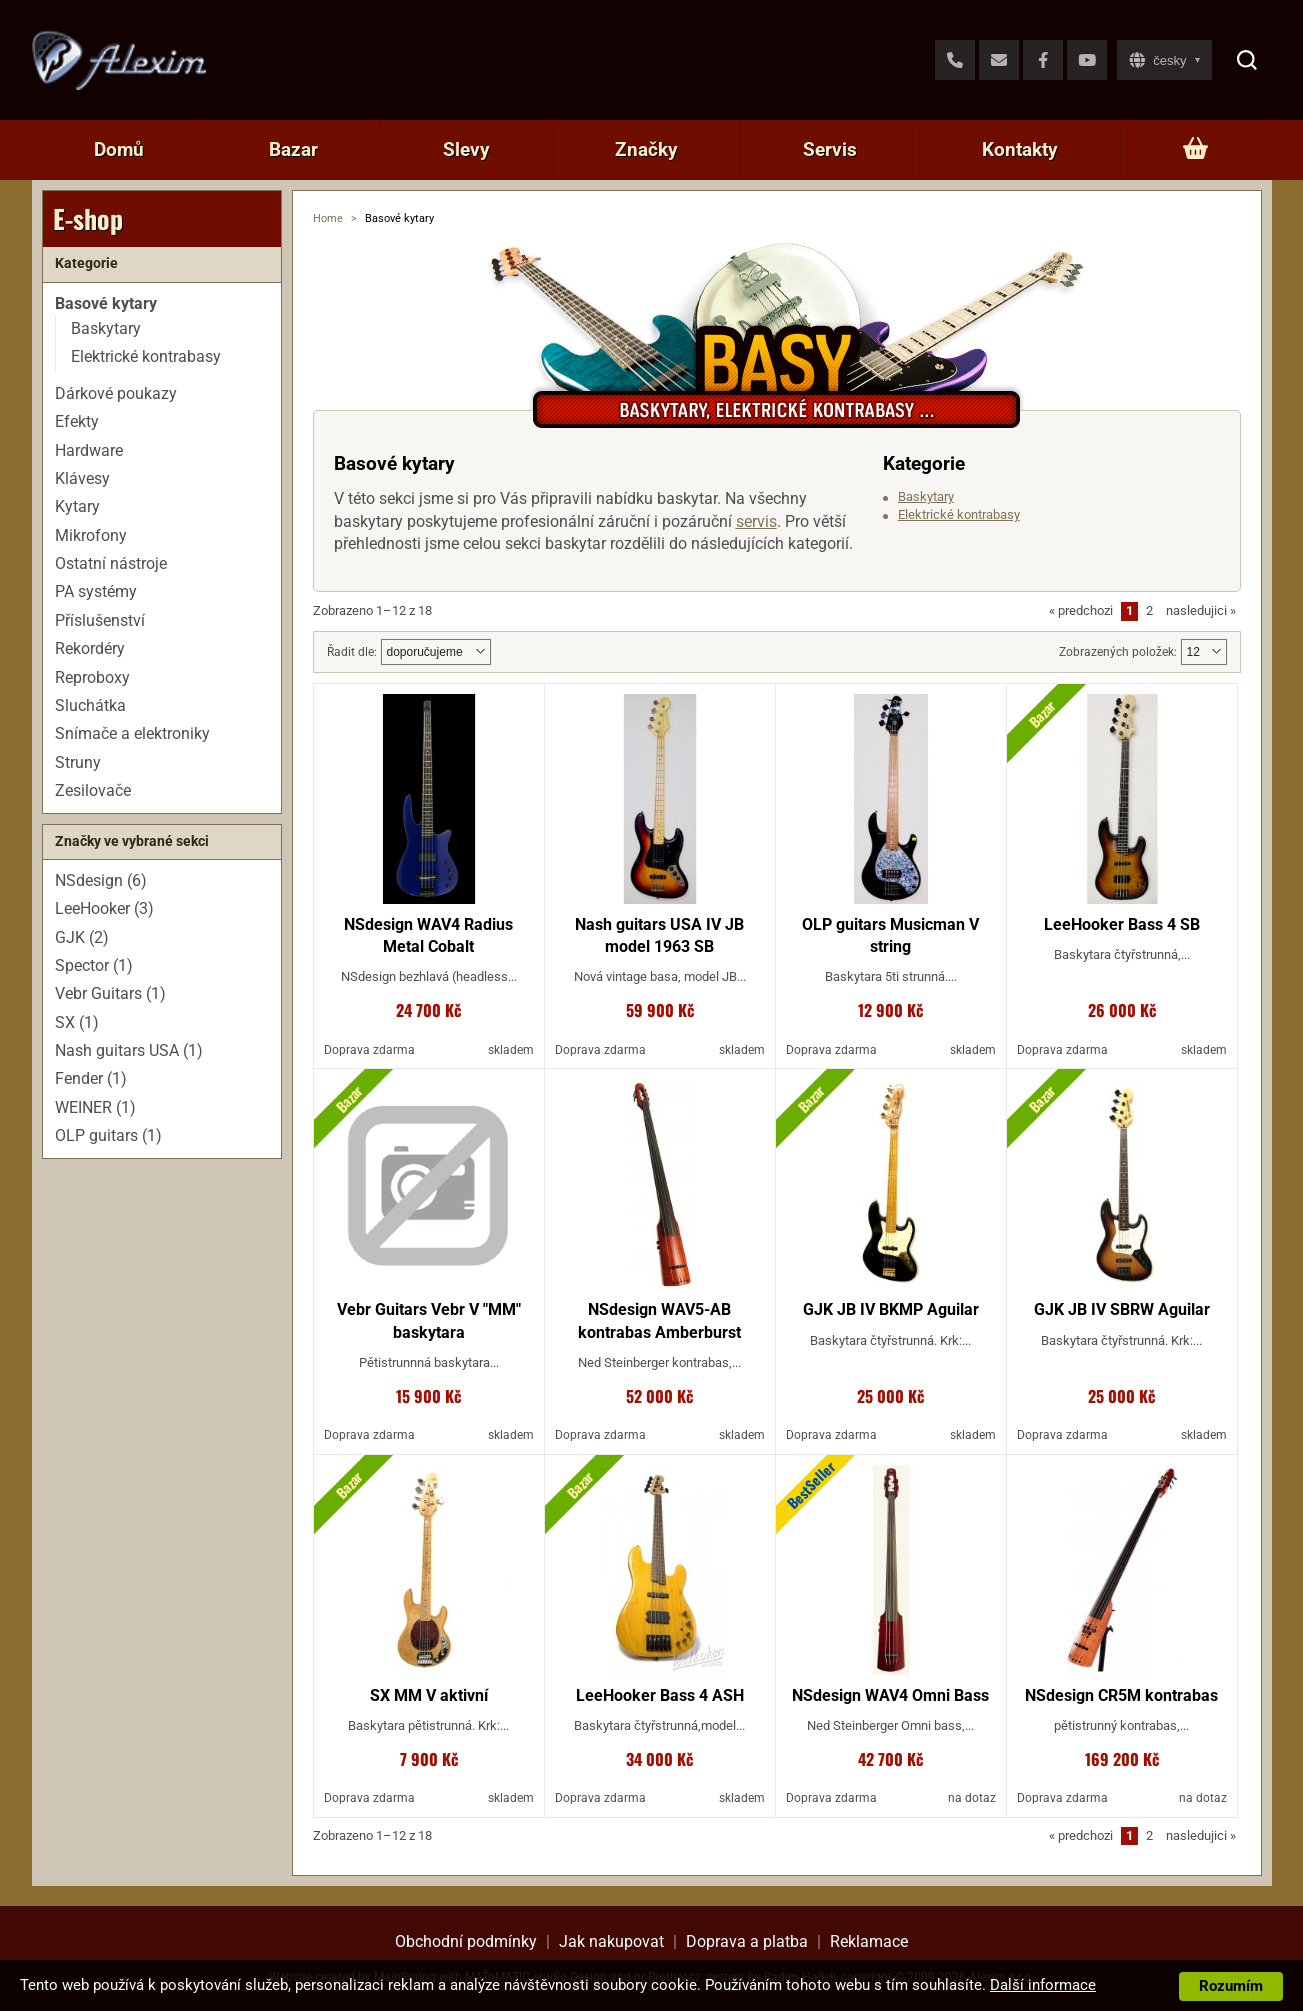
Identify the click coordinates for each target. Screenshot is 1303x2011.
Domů (119, 149)
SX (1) (77, 1022)
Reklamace (869, 1941)
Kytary (77, 506)
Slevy (466, 149)
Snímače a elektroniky (132, 733)
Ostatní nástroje (111, 563)
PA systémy (96, 591)
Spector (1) (94, 965)
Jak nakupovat (611, 1941)
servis (756, 521)
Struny (78, 762)
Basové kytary (106, 303)
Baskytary (926, 496)
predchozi (1081, 610)
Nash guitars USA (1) (129, 1050)
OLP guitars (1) (108, 1135)
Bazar (293, 149)
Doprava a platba (747, 1941)
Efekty (77, 421)
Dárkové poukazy (116, 393)
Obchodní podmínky (466, 1941)
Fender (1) (91, 1078)
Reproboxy (92, 677)
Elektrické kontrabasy (959, 514)
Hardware (89, 450)
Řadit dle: (352, 652)
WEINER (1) (95, 1107)
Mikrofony (91, 535)
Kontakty (1020, 149)
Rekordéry (90, 648)
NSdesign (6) (101, 880)
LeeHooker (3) (104, 908)
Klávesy (82, 478)
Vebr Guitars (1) (110, 993)
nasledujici (1201, 610)
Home (328, 218)
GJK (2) (82, 937)
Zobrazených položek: (1118, 652)
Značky (646, 149)
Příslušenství (100, 620)
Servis (830, 149)
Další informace (1043, 1985)
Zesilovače (93, 790)
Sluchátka (90, 705)
